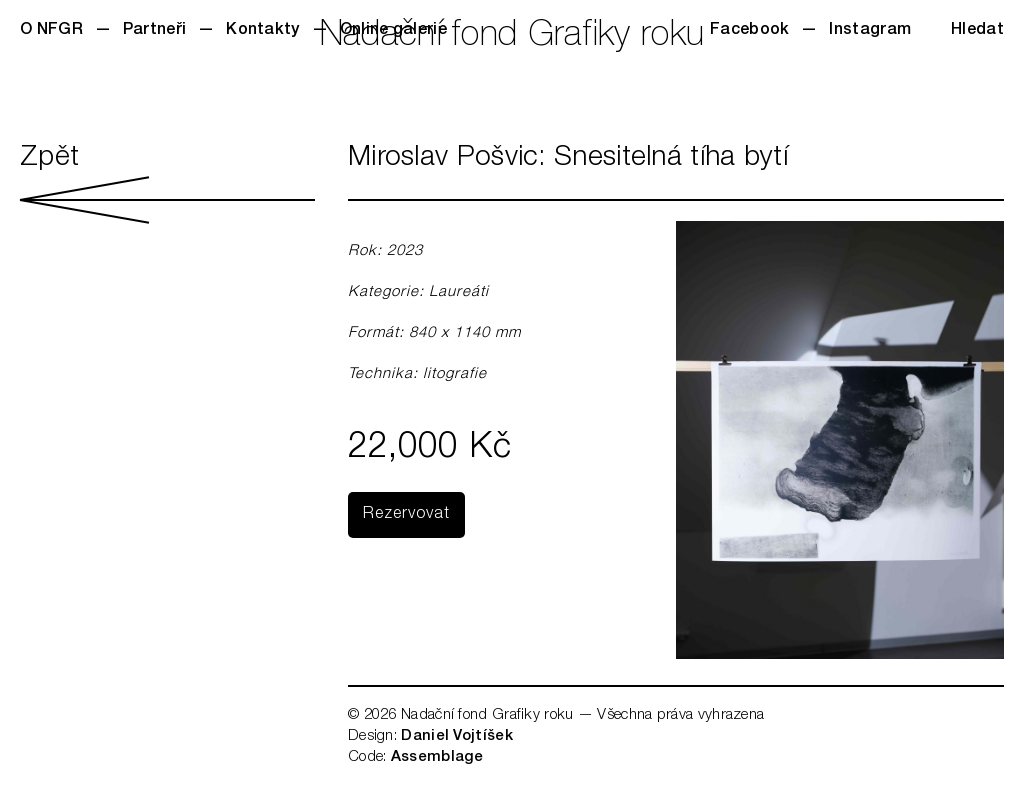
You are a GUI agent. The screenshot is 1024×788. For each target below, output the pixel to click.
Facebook (749, 31)
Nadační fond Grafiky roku (512, 37)
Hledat (977, 31)
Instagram (870, 31)
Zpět (167, 184)
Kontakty (262, 31)
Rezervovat (406, 515)
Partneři (154, 31)
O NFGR (51, 31)
